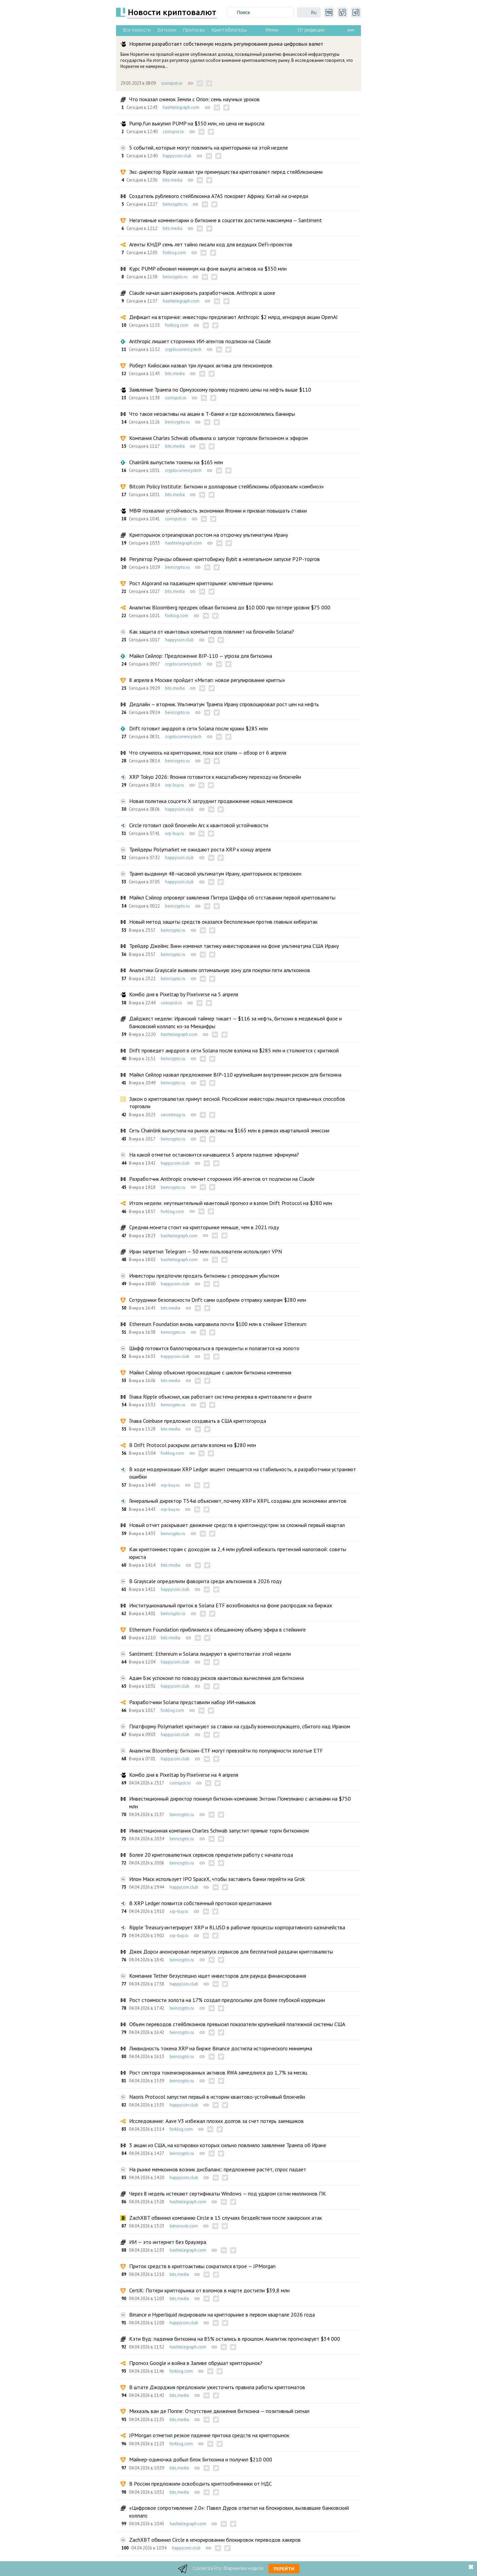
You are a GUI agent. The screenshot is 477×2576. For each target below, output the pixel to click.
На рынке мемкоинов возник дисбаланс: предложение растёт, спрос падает (217, 2169)
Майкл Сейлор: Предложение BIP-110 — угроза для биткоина (200, 655)
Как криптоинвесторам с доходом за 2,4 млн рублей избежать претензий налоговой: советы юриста (237, 1553)
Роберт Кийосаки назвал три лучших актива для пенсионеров (200, 365)
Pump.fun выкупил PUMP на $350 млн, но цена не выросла (196, 123)
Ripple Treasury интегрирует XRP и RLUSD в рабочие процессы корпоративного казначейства (237, 1927)
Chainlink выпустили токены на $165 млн (176, 462)
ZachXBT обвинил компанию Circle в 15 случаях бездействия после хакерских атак (225, 2217)
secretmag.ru (173, 1115)
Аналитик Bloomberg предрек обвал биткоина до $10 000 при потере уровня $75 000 (229, 607)
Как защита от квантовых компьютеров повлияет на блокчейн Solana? (211, 631)
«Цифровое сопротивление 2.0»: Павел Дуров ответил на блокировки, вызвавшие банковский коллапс (239, 2511)
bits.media (172, 180)
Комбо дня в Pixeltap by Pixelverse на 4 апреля (183, 1774)
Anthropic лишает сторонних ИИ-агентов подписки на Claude (200, 341)
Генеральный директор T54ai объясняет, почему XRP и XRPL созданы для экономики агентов (237, 1500)
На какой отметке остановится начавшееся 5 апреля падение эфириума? (214, 1154)
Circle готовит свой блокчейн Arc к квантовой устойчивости (198, 825)
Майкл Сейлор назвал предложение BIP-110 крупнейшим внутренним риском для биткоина (235, 1074)
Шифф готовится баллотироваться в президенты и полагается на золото (214, 1348)
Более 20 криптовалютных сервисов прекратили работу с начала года (211, 1854)
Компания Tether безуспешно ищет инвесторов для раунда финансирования (217, 1975)
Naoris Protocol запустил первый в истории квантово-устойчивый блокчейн (217, 2096)
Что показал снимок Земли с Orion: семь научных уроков (194, 99)
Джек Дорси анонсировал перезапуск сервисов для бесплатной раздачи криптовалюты (231, 1951)
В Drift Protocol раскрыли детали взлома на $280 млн (192, 1445)
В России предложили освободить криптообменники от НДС (200, 2483)
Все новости (137, 30)
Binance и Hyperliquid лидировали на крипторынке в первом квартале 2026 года (222, 2314)
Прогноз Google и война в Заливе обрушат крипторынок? (195, 2363)
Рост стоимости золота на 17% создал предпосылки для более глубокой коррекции (227, 2000)
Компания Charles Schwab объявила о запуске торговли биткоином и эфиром (218, 438)
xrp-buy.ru (174, 785)
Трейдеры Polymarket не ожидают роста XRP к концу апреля (200, 849)
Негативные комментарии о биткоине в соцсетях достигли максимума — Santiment (225, 220)
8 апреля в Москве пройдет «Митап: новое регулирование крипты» (207, 680)
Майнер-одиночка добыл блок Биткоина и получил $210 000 (200, 2459)
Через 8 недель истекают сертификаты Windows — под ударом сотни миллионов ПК (227, 2193)
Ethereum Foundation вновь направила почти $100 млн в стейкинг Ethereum (217, 1324)
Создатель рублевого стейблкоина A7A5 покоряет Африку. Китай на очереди (218, 196)
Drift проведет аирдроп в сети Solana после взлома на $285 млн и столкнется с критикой (234, 1050)
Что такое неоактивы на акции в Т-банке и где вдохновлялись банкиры (212, 413)
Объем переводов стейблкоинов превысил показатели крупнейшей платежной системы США (237, 2024)
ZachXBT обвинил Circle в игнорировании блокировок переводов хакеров (215, 2539)
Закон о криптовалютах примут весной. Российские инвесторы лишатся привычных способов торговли (237, 1102)
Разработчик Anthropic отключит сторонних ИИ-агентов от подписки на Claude (222, 1178)
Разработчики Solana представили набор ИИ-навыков (192, 1702)
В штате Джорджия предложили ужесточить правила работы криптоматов (217, 2387)
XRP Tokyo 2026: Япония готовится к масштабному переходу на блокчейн (215, 776)
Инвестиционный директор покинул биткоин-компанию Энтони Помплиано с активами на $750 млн (240, 1802)
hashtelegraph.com (181, 107)
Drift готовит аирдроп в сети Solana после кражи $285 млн (198, 728)
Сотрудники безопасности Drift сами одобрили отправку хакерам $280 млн (217, 1299)
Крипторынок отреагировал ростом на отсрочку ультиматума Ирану (208, 534)
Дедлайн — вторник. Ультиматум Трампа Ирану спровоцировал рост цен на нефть (224, 704)
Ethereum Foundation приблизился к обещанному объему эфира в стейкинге (217, 1629)
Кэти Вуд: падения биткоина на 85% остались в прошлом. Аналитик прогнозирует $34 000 (234, 2338)
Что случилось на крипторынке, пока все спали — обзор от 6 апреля (207, 752)
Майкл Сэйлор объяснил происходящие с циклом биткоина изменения (210, 1372)
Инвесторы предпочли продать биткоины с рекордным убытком (204, 1275)
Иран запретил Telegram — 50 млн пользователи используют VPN (205, 1251)
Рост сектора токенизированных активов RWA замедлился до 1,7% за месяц (218, 2072)
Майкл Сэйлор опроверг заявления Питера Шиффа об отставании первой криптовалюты (232, 897)
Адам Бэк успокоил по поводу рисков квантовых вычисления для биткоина (216, 1678)
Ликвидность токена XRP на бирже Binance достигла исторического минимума (220, 2048)
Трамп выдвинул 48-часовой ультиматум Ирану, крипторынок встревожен (215, 873)
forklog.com (174, 252)
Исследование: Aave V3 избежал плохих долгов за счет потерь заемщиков (216, 2121)
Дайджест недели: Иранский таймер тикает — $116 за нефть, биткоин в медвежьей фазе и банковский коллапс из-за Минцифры (235, 1022)
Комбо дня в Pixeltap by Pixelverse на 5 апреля (183, 994)
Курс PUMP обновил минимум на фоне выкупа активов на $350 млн (208, 268)
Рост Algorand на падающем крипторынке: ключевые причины (201, 583)
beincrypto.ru (175, 204)
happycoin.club (177, 156)
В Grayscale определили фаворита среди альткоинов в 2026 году (205, 1581)
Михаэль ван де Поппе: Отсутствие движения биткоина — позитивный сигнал (219, 2411)
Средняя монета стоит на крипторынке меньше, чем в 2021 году (204, 1227)
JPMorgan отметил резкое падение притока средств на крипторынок (209, 2435)
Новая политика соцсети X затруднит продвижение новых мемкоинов (211, 801)
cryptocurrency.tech (183, 349)
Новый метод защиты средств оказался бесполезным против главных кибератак (223, 921)
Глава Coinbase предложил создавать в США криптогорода (197, 1420)
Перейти (283, 2568)
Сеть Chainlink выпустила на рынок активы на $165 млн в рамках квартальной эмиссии (229, 1130)
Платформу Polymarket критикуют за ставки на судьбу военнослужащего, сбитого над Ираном (239, 1726)
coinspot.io (171, 83)
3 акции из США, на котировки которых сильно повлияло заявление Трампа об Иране (227, 2145)
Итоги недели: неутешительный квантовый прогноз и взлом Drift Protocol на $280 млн (230, 1203)
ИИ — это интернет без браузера (167, 2242)
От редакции (311, 30)
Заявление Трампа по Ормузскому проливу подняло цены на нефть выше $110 (220, 389)
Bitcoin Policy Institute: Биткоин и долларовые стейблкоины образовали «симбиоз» (226, 486)
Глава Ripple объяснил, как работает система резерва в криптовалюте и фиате (220, 1396)
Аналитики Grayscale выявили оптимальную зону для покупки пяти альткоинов (219, 970)
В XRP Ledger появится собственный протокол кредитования (200, 1903)
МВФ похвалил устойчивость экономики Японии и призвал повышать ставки (218, 510)
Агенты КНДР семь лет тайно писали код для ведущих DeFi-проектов (210, 244)
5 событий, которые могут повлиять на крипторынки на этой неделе (208, 147)
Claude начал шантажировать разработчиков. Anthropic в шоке (202, 292)
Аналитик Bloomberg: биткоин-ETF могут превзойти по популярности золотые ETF (226, 1750)
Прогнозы (194, 30)
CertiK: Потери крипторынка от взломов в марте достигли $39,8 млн (209, 2290)
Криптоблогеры (229, 30)
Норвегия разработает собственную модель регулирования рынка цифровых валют (226, 43)
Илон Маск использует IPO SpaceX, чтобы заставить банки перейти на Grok (217, 1879)
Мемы (272, 30)
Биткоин (166, 30)
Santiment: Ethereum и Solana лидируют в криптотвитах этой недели (210, 1653)
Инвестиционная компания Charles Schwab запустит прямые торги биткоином (219, 1830)
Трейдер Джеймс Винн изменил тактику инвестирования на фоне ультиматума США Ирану (234, 945)
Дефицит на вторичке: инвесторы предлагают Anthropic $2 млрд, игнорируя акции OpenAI (233, 317)
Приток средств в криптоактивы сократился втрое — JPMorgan (202, 2266)
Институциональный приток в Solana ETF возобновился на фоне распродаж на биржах (230, 1605)
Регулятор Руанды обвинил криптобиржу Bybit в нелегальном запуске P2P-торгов (224, 559)
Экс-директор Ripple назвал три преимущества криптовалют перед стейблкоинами (226, 171)
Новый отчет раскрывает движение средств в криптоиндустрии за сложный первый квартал (237, 1525)
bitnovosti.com (184, 2226)
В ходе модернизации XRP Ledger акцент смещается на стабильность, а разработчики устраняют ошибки (242, 1473)
